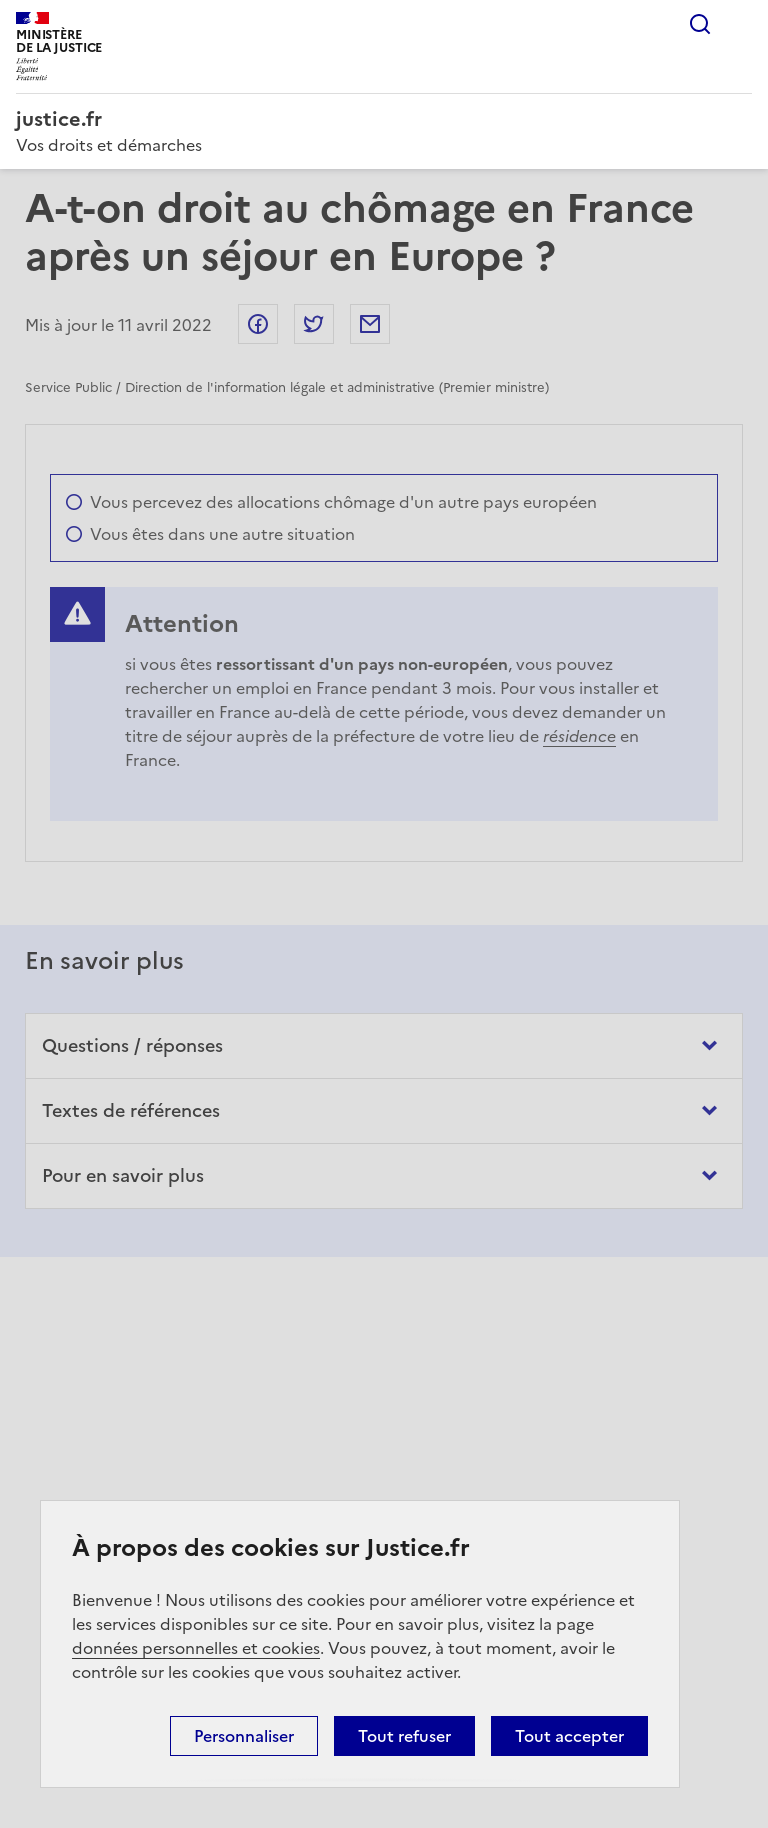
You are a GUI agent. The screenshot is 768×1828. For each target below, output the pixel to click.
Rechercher (700, 24)
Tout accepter (569, 1736)
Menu (740, 24)
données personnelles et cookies (196, 1648)
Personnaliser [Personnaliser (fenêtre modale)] (244, 1736)
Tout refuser (404, 1736)
